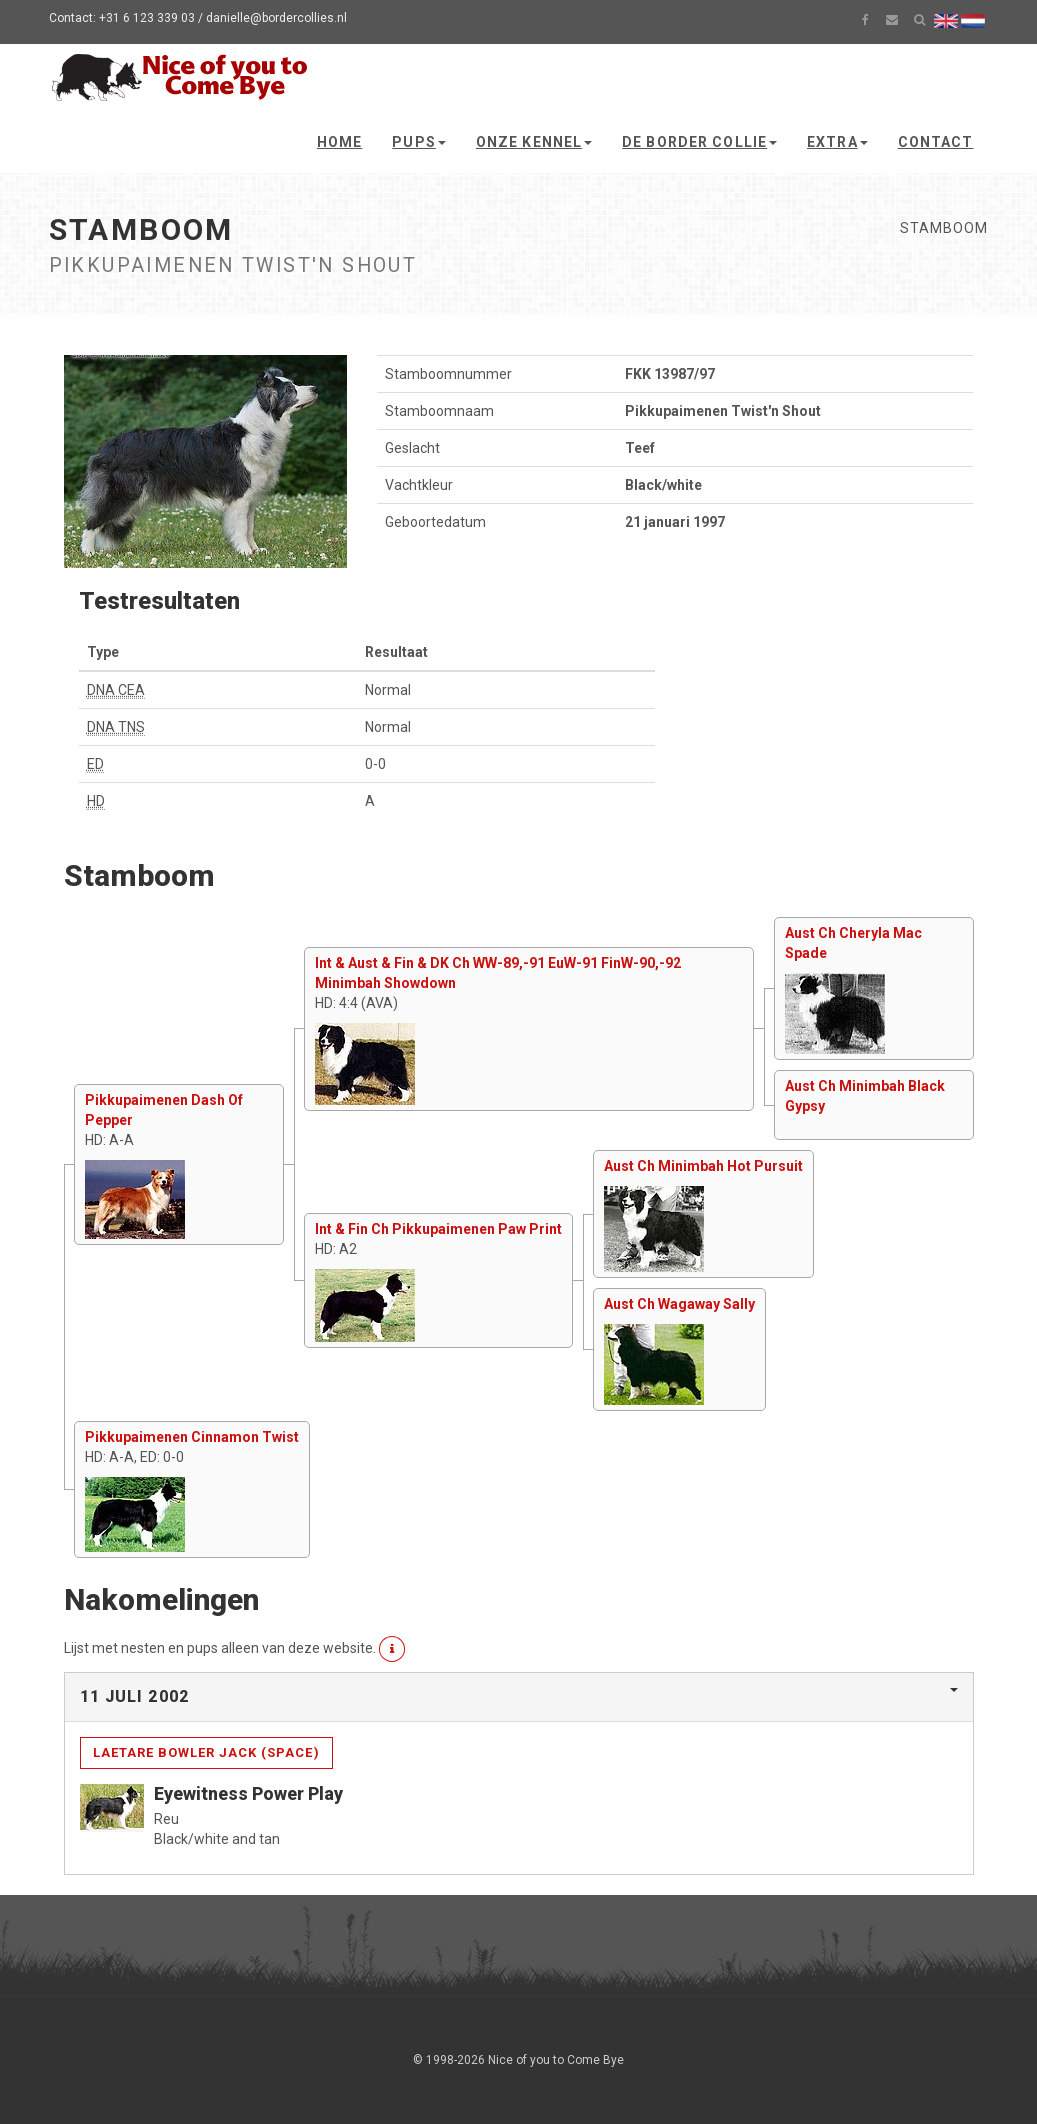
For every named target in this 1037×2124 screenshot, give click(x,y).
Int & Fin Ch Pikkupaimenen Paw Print (438, 1229)
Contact (936, 142)
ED (95, 764)
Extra (837, 142)
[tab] (519, 1697)
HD (96, 801)
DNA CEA (116, 690)
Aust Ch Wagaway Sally (679, 1304)
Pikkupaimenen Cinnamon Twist (192, 1437)
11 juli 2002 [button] (134, 1696)
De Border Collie (699, 142)
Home (339, 142)
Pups (418, 142)
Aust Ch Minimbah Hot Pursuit (703, 1166)
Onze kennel (534, 142)
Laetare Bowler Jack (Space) (206, 1752)
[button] (392, 1649)
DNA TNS (116, 727)
